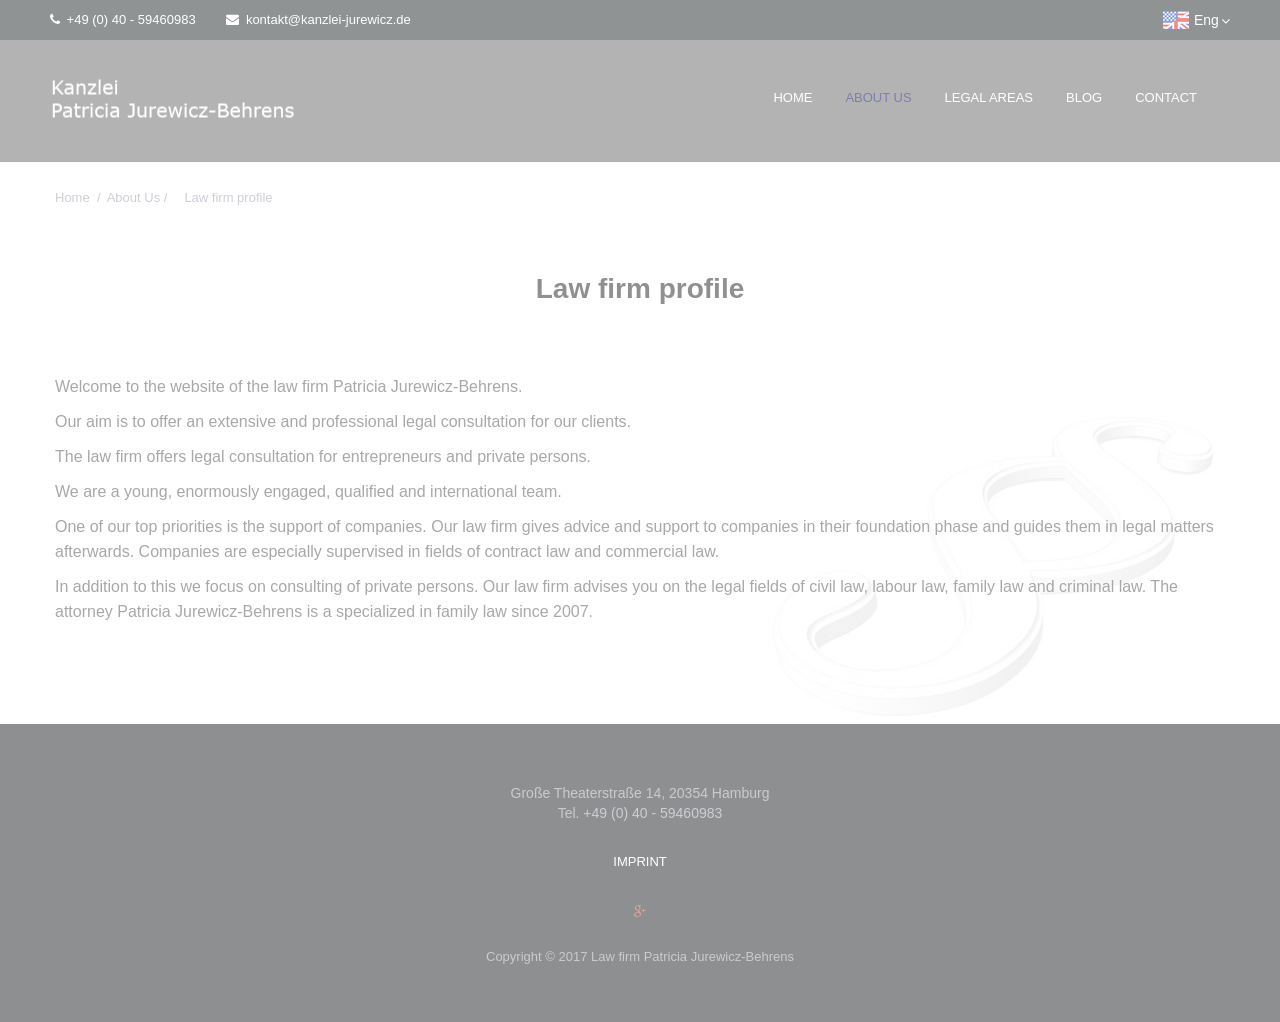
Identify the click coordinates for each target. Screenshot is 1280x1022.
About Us (878, 97)
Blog (1084, 97)
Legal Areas (989, 97)
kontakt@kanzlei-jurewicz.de (318, 19)
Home (792, 97)
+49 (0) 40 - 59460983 (123, 19)
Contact (1166, 97)
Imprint (639, 861)
